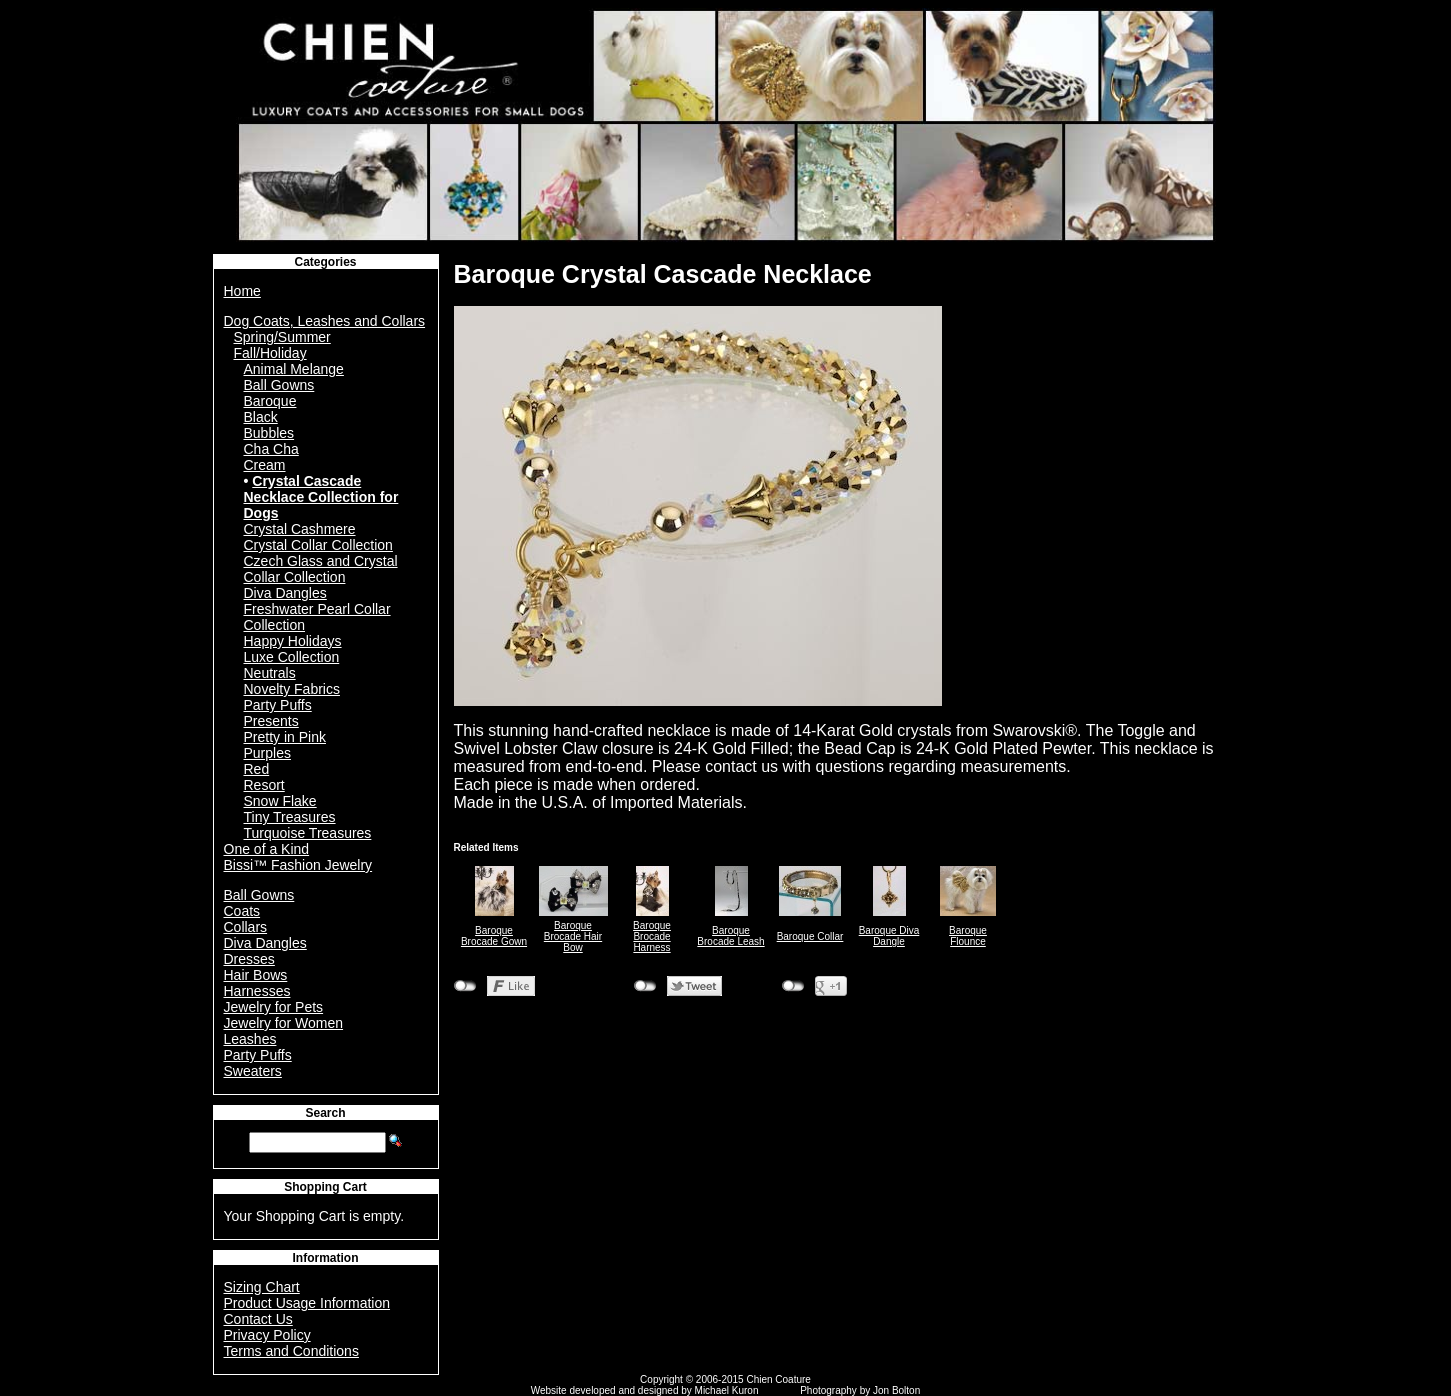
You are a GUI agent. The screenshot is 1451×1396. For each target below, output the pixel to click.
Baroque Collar (810, 936)
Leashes (250, 1039)
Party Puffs (278, 705)
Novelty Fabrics (292, 689)
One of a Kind (267, 849)
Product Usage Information (307, 1303)
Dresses (249, 959)
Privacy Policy (267, 1335)
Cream (265, 465)
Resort (264, 785)
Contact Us (258, 1319)
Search (325, 1113)
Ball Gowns (279, 385)
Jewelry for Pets (274, 1007)
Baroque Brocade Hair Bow (573, 936)
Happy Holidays (293, 641)
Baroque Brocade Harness (652, 936)
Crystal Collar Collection (318, 545)
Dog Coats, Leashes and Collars (325, 321)
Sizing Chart (262, 1287)
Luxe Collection (292, 657)
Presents (271, 721)
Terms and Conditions (291, 1351)
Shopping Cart (325, 1187)
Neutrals (270, 673)
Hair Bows (256, 975)
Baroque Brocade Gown (494, 936)
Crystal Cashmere (300, 529)
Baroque (270, 401)
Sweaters (253, 1071)
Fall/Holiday (270, 353)
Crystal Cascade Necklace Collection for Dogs (321, 497)
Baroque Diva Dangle (889, 936)
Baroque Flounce (968, 936)
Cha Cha (271, 449)
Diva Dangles (285, 593)
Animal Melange (294, 369)
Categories (325, 262)
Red (257, 769)
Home (242, 291)
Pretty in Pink (285, 737)
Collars (246, 927)
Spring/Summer (282, 337)
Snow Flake (280, 801)
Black (261, 417)
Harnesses (257, 991)
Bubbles (269, 433)
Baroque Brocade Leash (730, 936)
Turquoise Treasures (308, 833)
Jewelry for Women (284, 1023)
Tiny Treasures (290, 817)
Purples (267, 753)
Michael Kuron (727, 1390)
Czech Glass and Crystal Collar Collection (321, 569)
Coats (242, 911)
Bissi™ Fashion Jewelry (298, 865)
